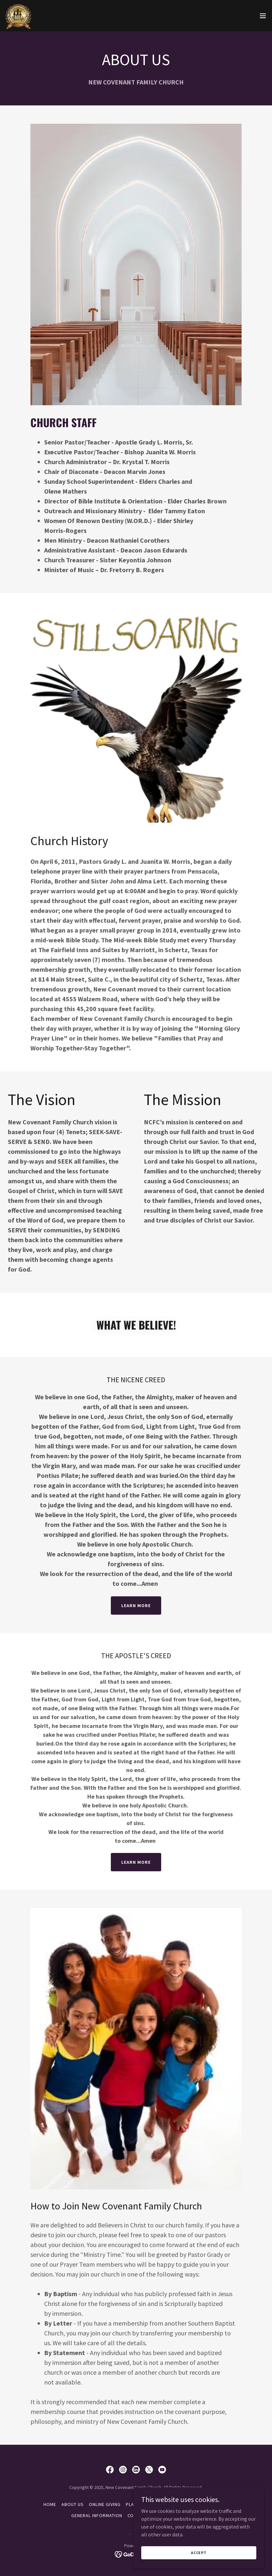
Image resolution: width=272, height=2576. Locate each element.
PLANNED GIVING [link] (144, 2504)
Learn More (136, 1605)
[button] (262, 15)
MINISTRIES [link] (178, 2504)
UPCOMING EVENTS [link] (180, 2515)
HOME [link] (49, 2504)
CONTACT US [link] (141, 2515)
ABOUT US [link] (72, 2504)
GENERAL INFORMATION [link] (96, 2515)
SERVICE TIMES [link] (212, 2504)
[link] (18, 16)
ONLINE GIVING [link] (105, 2504)
